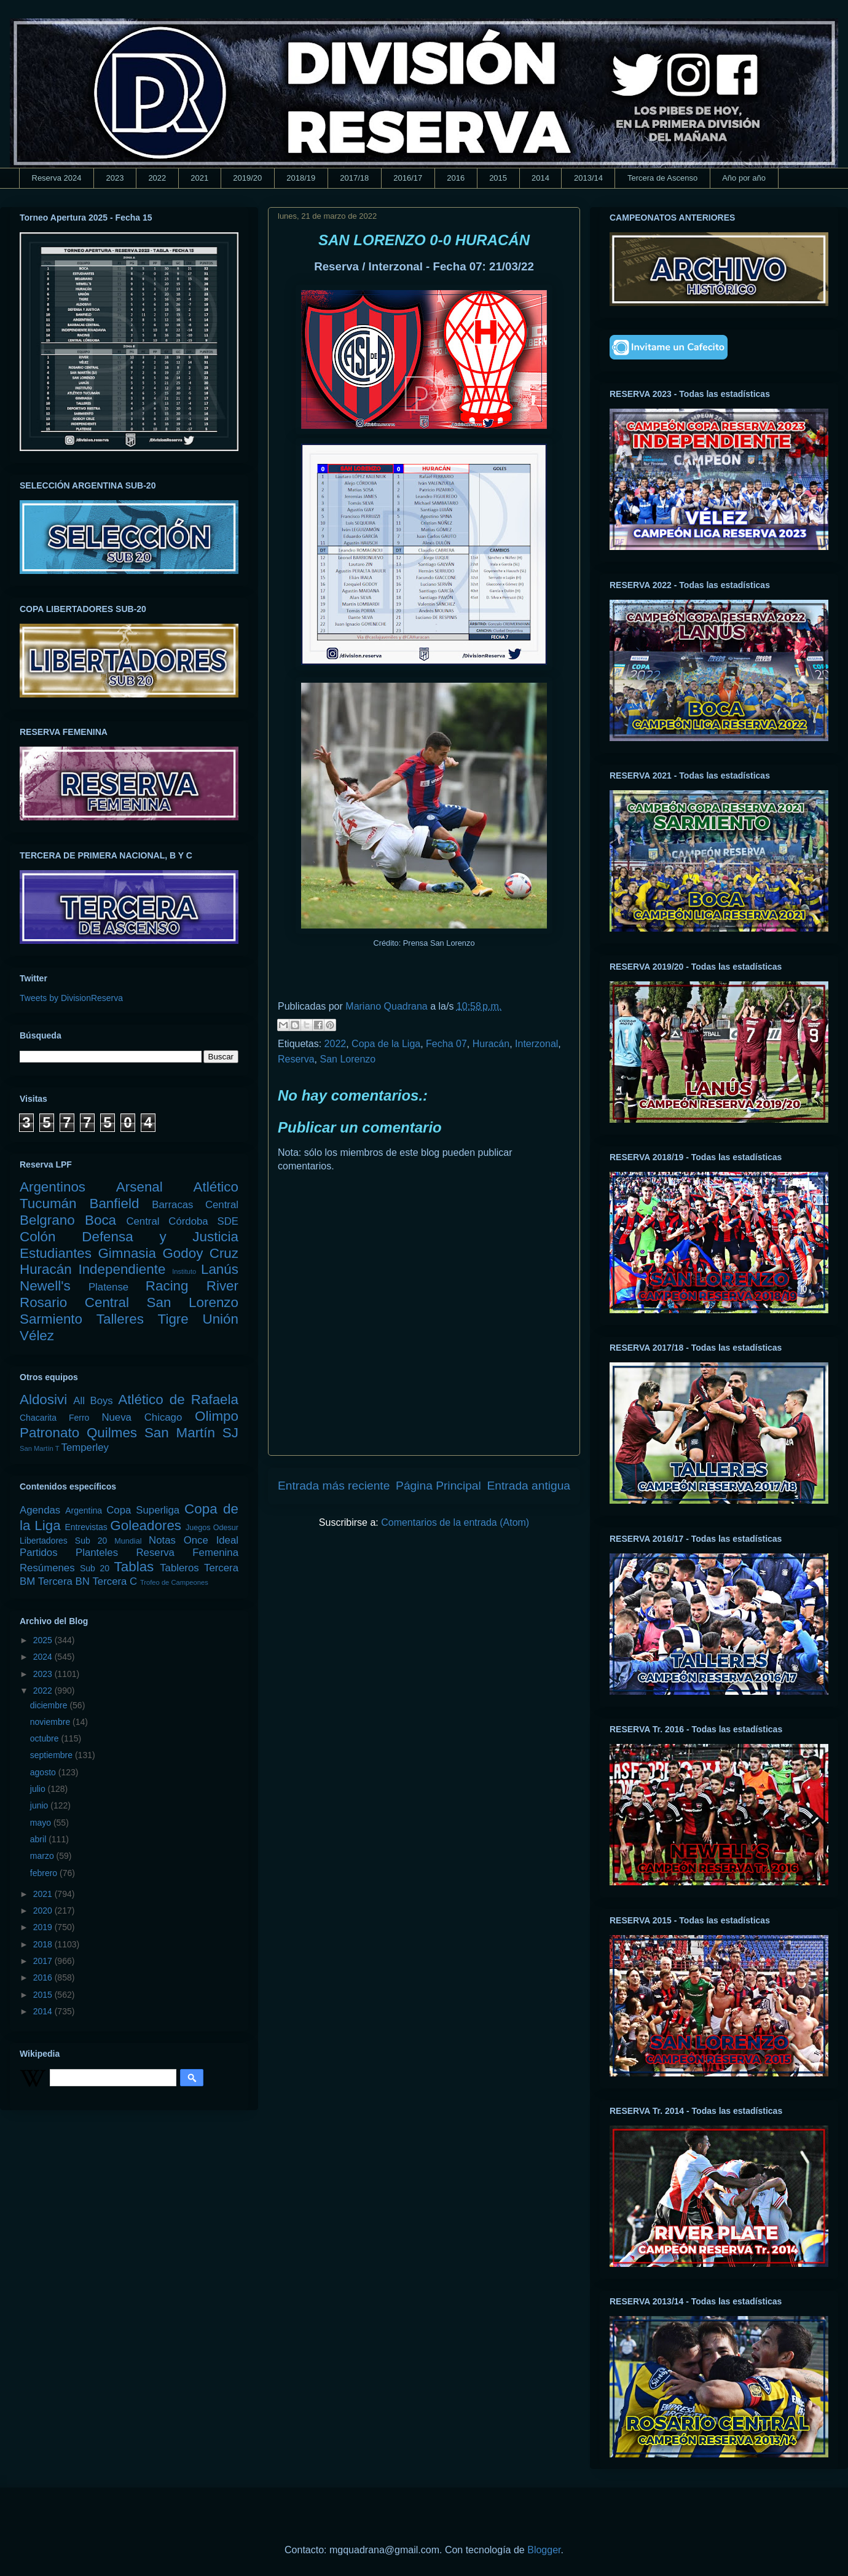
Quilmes (112, 1432)
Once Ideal (211, 1540)
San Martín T (39, 1448)
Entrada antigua (528, 1485)
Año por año (744, 178)
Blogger (543, 2550)
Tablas (134, 1566)
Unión (220, 1319)
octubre (45, 1738)
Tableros (179, 1568)
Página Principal (438, 1485)
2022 (157, 178)
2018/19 (300, 178)
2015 (498, 178)
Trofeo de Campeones (174, 1582)
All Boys (93, 1401)
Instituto (184, 1271)
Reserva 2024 (57, 178)
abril (39, 1839)
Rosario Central (74, 1302)
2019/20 (247, 178)
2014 (540, 178)
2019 (44, 1927)
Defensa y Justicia (160, 1236)
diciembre (50, 1705)
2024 (44, 1657)
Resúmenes (47, 1568)
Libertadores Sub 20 (63, 1540)
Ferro (79, 1418)
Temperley (85, 1447)
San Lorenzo (347, 1059)
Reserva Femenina (187, 1552)
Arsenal (139, 1187)
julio (39, 1789)
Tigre (173, 1319)
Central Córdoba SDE (182, 1221)
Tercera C (114, 1581)
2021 (199, 178)
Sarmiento (51, 1319)
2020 (44, 1910)
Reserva (296, 1059)
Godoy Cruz (200, 1253)
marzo (43, 1856)
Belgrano (47, 1220)
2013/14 (588, 178)
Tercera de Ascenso (662, 178)
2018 (44, 1944)
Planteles (97, 1552)
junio (40, 1805)
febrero (45, 1873)
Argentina (83, 1510)
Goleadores (145, 1525)
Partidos (39, 1552)
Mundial (127, 1541)
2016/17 (407, 178)
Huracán (491, 1044)
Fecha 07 (446, 1044)
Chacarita (38, 1418)
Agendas (40, 1510)
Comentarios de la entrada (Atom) (455, 1522)
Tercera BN (64, 1581)
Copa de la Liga (385, 1044)
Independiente (121, 1269)
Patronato (49, 1432)
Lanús (219, 1269)
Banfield (114, 1203)
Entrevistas (86, 1527)
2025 (44, 1640)
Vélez (37, 1335)
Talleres (120, 1319)
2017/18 (354, 178)
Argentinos (52, 1187)
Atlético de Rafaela (178, 1399)
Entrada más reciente (334, 1485)
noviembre (51, 1722)
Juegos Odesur (212, 1527)
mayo (41, 1823)
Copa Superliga (142, 1510)
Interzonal (536, 1044)
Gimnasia (127, 1253)
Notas (162, 1540)
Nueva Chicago (141, 1417)
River (222, 1286)
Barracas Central (195, 1205)
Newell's (45, 1286)
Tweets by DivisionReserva (71, 998)
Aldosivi (43, 1399)
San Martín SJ (191, 1432)
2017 (44, 1961)
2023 (115, 178)
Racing (167, 1286)
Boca (100, 1220)
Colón (38, 1236)
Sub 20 (94, 1568)
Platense (108, 1287)
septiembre (52, 1755)
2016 (456, 178)
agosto (44, 1772)
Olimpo (216, 1416)
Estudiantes (56, 1253)
